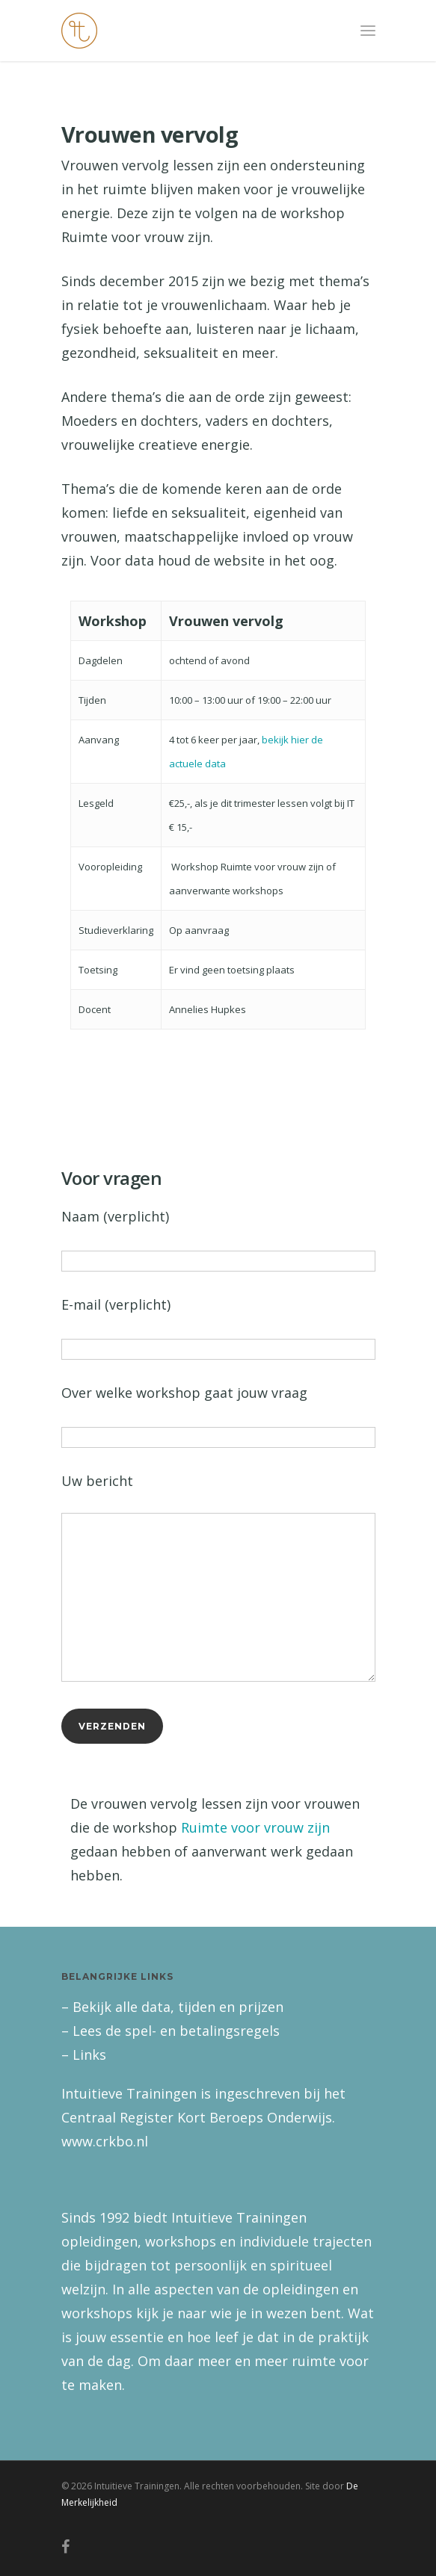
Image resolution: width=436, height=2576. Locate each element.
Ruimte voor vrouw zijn (255, 1827)
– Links (83, 2054)
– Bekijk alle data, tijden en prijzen (172, 2007)
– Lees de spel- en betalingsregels (170, 2031)
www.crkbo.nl (104, 2141)
